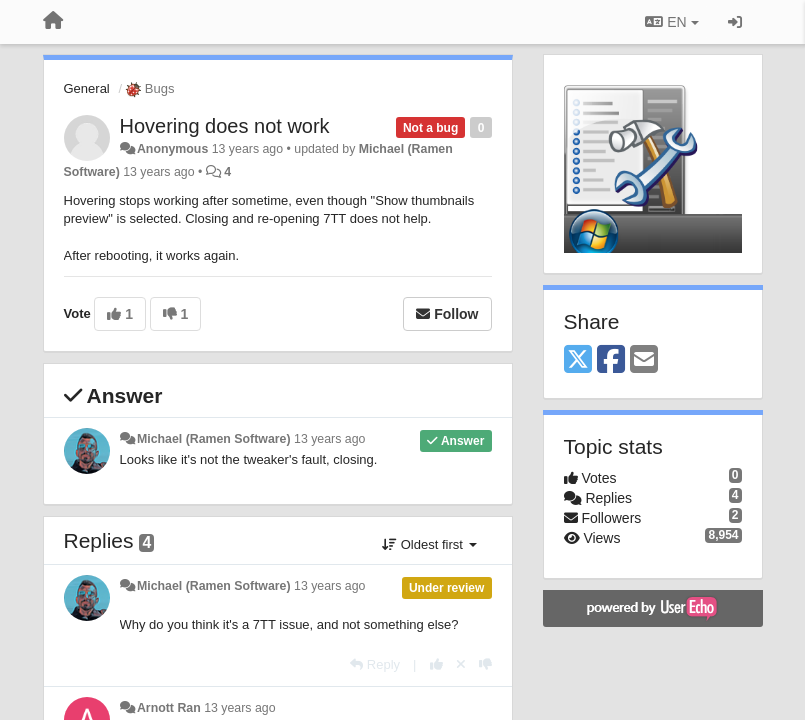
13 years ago (329, 439)
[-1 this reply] (485, 664)
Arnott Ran (169, 708)
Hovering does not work (225, 126)
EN (671, 22)
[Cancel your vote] (461, 664)
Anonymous (172, 149)
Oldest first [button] (429, 544)
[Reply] (375, 664)
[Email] (644, 360)
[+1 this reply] (436, 664)
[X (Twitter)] (578, 360)
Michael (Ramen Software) (214, 439)
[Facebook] (611, 360)
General (87, 88)
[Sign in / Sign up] (735, 22)
